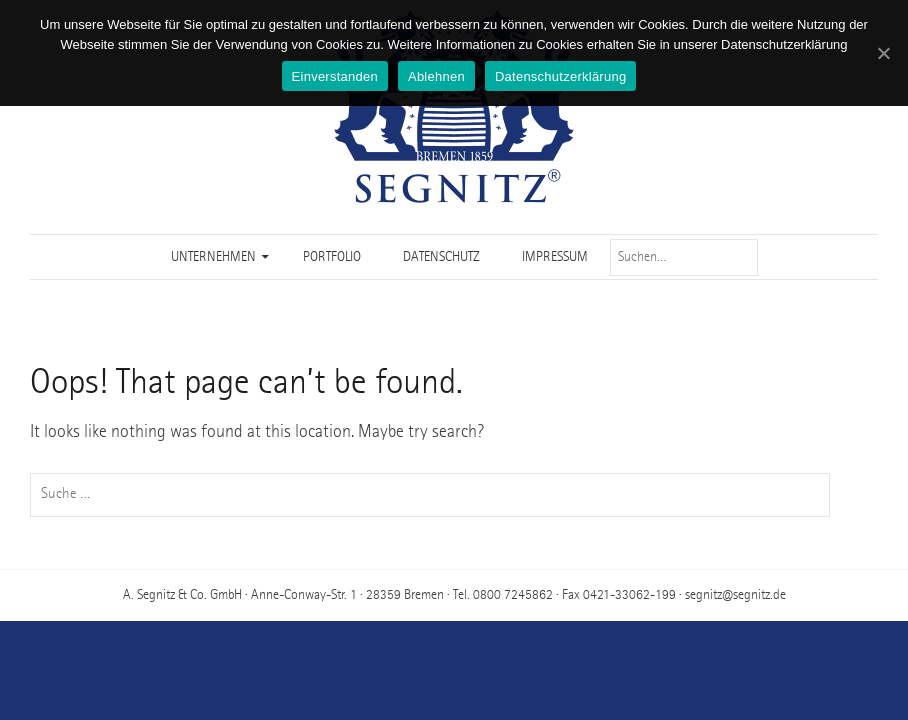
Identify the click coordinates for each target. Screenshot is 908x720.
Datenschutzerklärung (560, 76)
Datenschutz (441, 257)
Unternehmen (213, 257)
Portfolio (332, 257)
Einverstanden (335, 76)
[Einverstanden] (883, 53)
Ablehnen (436, 76)
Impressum (555, 257)
